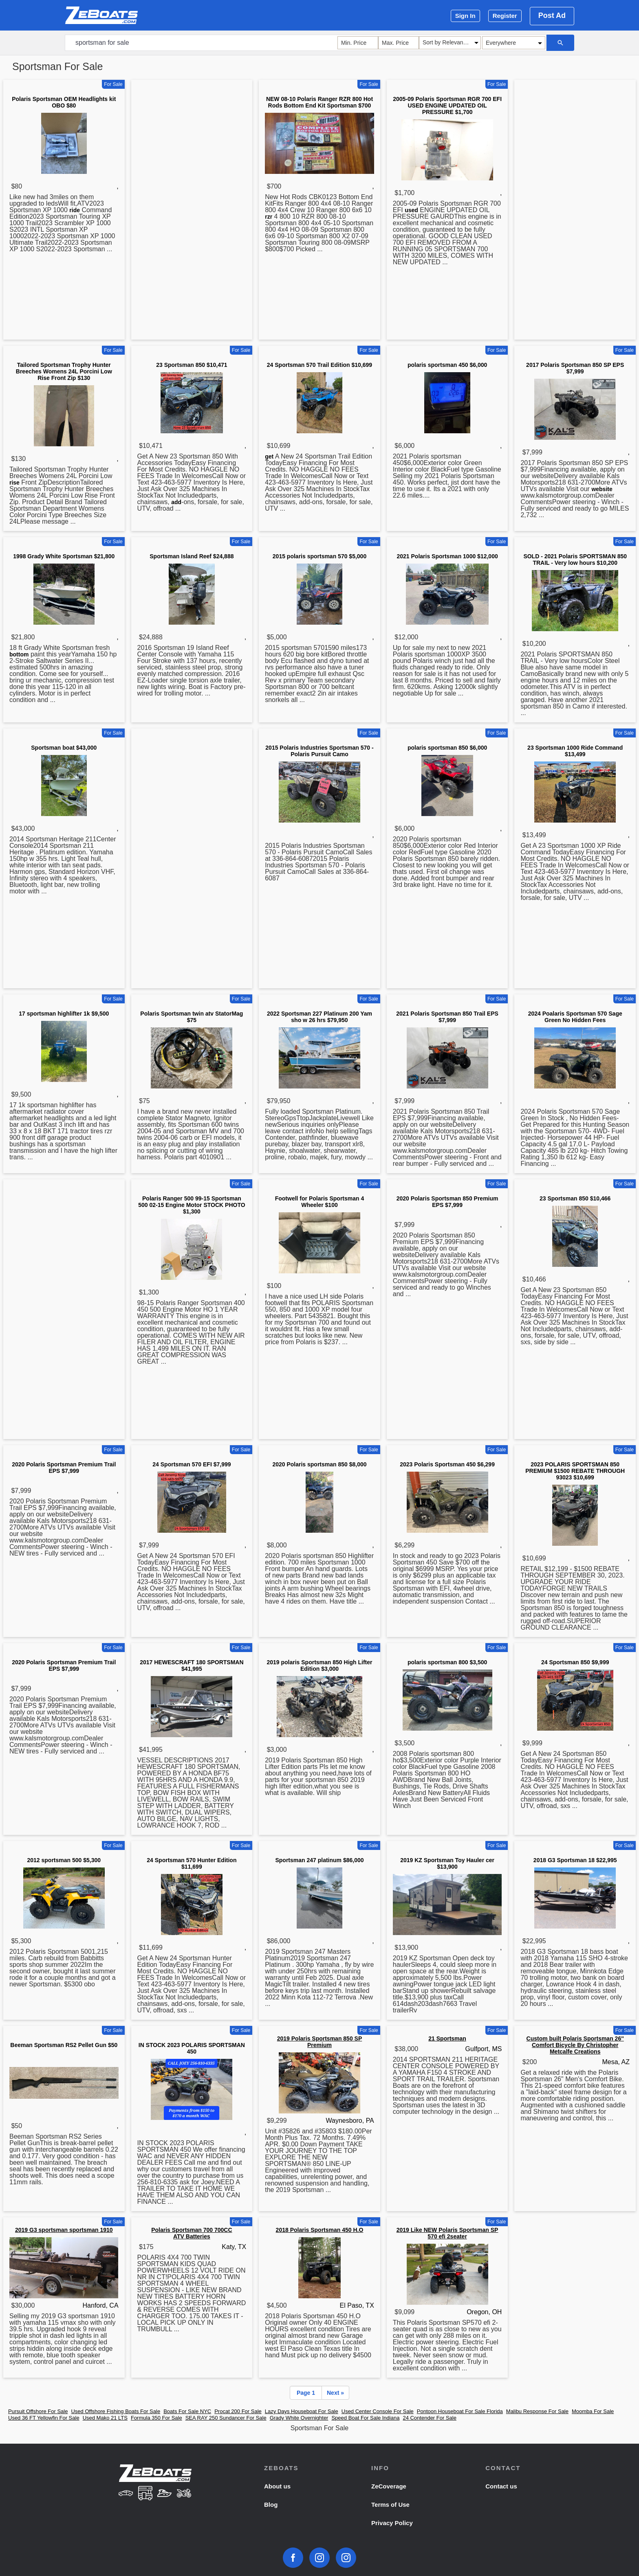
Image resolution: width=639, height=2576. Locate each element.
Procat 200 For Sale (238, 2411)
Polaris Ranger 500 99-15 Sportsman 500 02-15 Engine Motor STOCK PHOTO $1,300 (191, 1205)
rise (14, 482)
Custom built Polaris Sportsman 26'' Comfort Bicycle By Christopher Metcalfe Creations (575, 2045)
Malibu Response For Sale (537, 2411)
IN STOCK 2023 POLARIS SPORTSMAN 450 (192, 2048)
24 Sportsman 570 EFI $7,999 (191, 1464)
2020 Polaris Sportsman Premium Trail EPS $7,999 (64, 1467)
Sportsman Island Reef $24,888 (192, 556)
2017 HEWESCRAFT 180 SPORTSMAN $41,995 (191, 1665)
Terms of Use (390, 2504)
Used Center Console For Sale (378, 2411)
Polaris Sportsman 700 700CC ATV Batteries (191, 2233)
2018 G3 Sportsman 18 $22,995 (575, 1860)
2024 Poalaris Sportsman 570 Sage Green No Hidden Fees (575, 1016)
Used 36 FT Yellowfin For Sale (43, 2418)
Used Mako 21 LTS (105, 2418)
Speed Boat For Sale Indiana (365, 2418)
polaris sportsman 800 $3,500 (447, 1662)
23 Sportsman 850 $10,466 (575, 1198)
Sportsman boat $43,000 (64, 747)
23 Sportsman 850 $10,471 (191, 365)
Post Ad (552, 15)
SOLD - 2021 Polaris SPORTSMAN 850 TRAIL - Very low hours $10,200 (575, 559)
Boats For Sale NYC (187, 2411)
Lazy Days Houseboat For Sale (301, 2411)
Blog (271, 2504)
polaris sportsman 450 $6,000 (447, 365)
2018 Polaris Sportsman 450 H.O (320, 2230)
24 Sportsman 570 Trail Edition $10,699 (319, 365)
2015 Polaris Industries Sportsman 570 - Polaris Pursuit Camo (319, 750)
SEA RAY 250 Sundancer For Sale (226, 2418)
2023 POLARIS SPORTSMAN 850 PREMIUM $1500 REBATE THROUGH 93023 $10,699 (575, 1471)
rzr (268, 216)
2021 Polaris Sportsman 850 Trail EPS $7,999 (447, 1016)
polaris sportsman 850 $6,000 (447, 747)
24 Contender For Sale (429, 2418)
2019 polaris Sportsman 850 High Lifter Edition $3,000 (319, 1665)
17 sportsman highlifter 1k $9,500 (64, 1013)
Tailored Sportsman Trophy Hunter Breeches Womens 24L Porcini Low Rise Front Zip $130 (64, 371)
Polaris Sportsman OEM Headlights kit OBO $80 (64, 102)
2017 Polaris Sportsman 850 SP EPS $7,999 (575, 368)
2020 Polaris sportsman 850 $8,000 (319, 1464)
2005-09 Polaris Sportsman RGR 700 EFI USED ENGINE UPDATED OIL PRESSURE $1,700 (447, 105)
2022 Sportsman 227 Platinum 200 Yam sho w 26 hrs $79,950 (319, 1016)
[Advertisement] (192, 211)
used (411, 210)
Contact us (501, 2486)
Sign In (465, 15)
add (176, 502)
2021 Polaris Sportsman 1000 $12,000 (447, 556)
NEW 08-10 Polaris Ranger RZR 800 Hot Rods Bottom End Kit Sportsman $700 (319, 102)
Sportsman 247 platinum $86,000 (319, 1860)
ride (74, 210)
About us (277, 2486)
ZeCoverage (388, 2486)
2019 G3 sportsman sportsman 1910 (64, 2230)
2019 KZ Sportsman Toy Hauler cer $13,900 (447, 1863)
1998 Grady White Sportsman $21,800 (64, 556)
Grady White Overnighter (299, 2418)
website (601, 489)
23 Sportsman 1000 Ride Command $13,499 (575, 750)
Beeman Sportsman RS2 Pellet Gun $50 (63, 2045)
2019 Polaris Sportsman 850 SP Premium (319, 2041)
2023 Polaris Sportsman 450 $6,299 (447, 1464)
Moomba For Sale (593, 2411)
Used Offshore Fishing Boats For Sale (115, 2411)
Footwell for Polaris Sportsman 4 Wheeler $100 (319, 1201)
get (269, 456)
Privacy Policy (392, 2522)
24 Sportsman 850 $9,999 (575, 1662)
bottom (19, 654)
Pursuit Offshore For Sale (38, 2411)
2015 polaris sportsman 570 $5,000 (319, 556)
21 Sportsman (447, 2038)
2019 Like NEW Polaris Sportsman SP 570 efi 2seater (447, 2233)
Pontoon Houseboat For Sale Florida (460, 2411)
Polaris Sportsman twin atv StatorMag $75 (191, 1016)
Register (505, 15)
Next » (335, 2392)
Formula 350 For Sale (156, 2418)
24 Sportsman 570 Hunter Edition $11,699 (191, 1863)
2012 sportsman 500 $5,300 (64, 1860)
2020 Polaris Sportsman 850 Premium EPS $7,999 (447, 1201)
